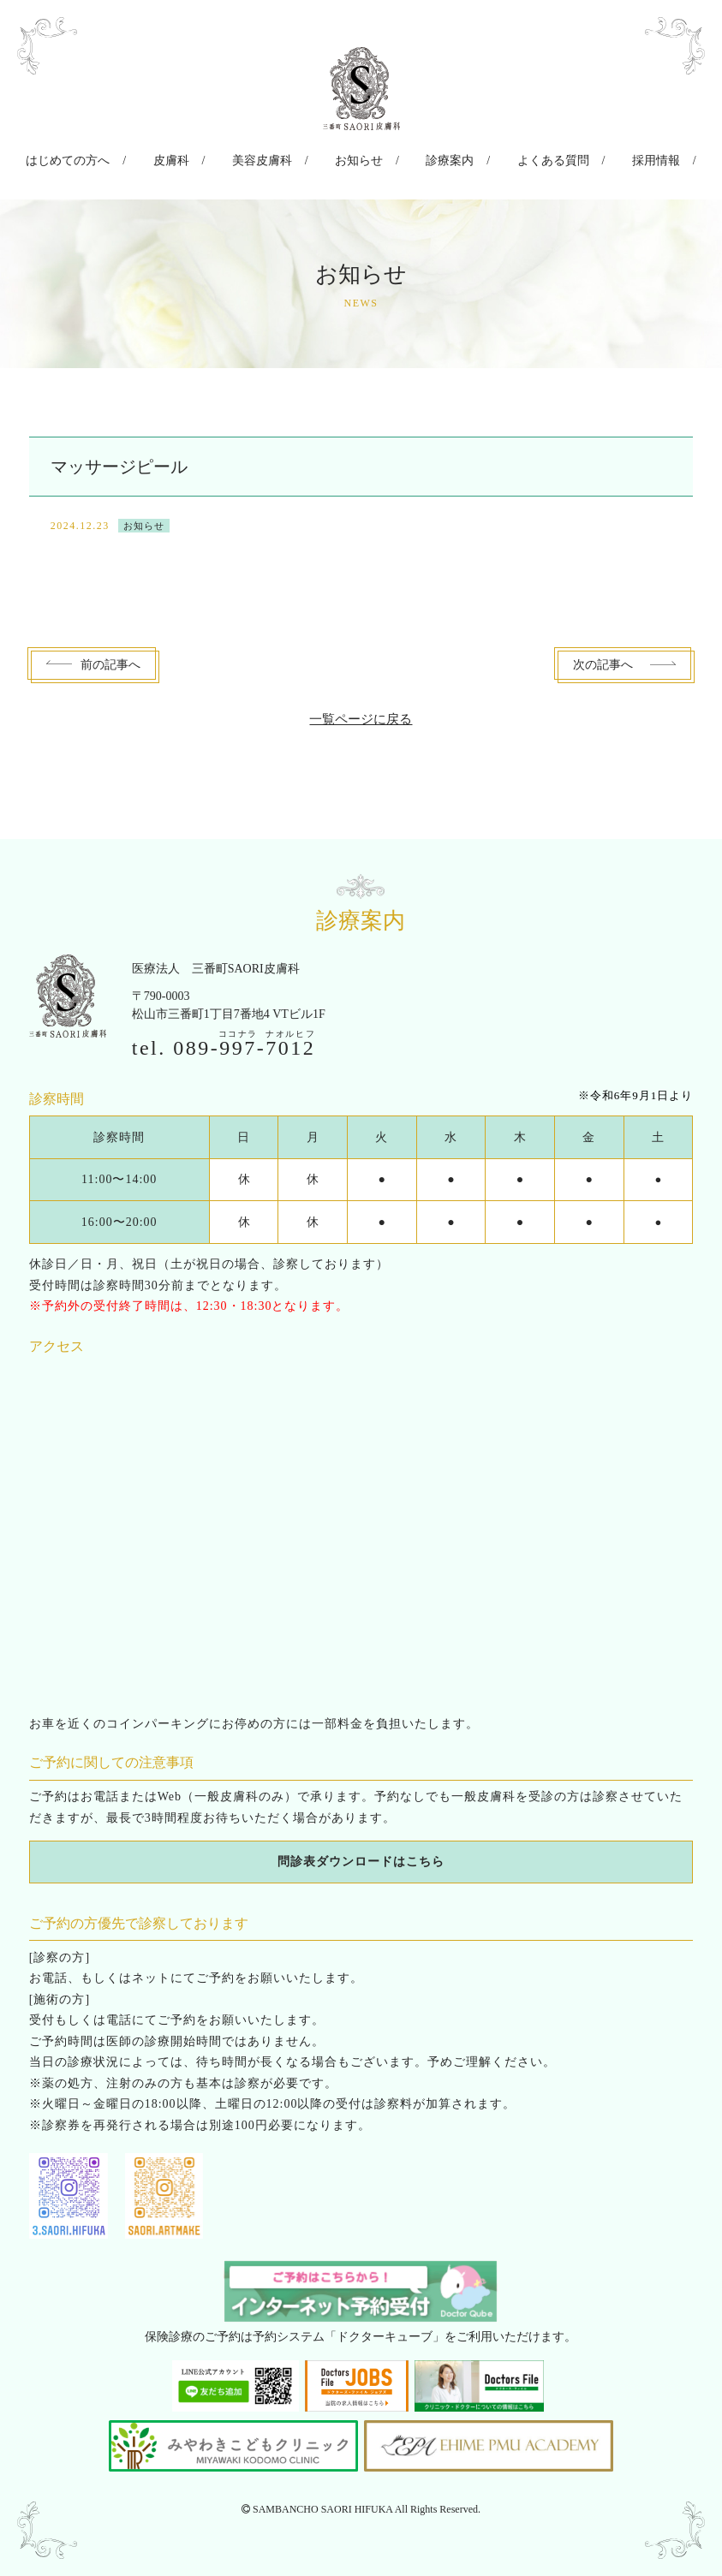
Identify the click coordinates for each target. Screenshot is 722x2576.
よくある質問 (525, 157)
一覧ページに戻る (360, 712)
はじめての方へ (110, 157)
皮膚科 (199, 157)
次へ (603, 658)
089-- (244, 1041)
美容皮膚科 (276, 157)
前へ (110, 658)
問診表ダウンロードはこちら (361, 1855)
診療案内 (436, 157)
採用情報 (614, 157)
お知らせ (359, 157)
